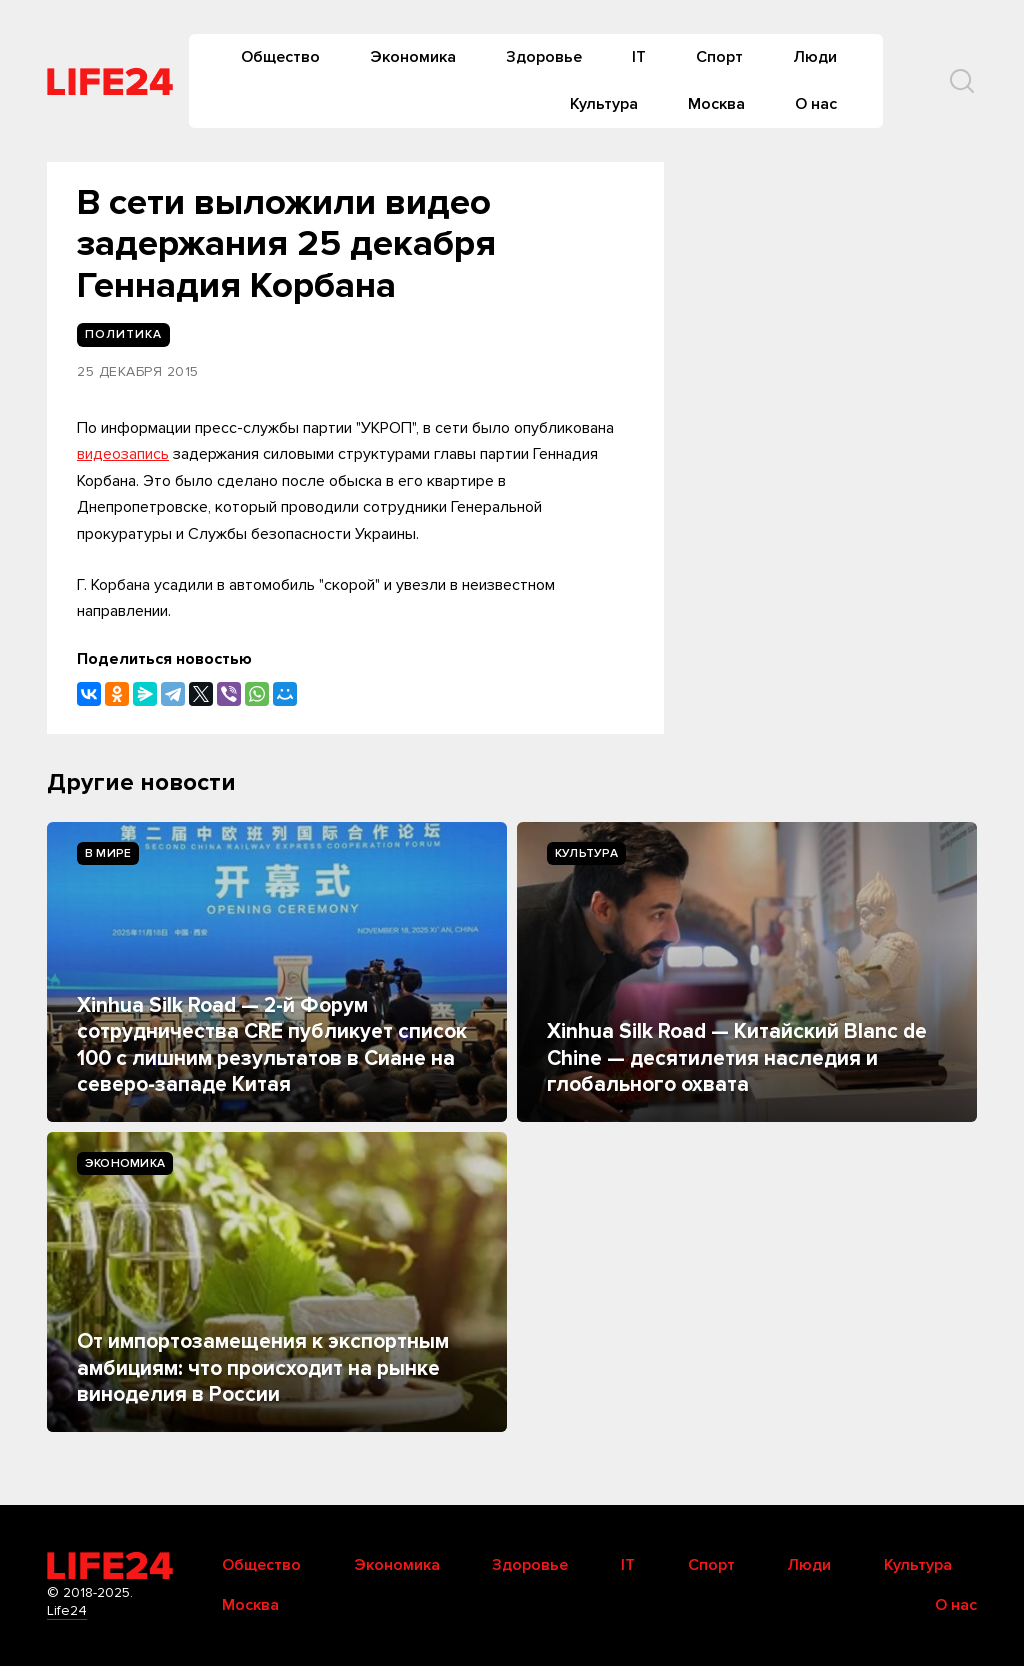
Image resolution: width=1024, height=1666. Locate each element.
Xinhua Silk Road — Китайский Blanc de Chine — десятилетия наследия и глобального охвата (737, 1058)
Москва (716, 104)
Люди (815, 57)
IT (639, 57)
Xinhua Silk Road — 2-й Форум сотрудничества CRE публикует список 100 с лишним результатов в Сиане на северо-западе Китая (272, 1045)
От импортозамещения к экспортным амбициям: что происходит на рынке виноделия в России (263, 1368)
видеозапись (123, 454)
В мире (108, 853)
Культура (604, 104)
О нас (816, 104)
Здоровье (544, 57)
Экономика (413, 57)
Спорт (719, 57)
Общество (280, 57)
